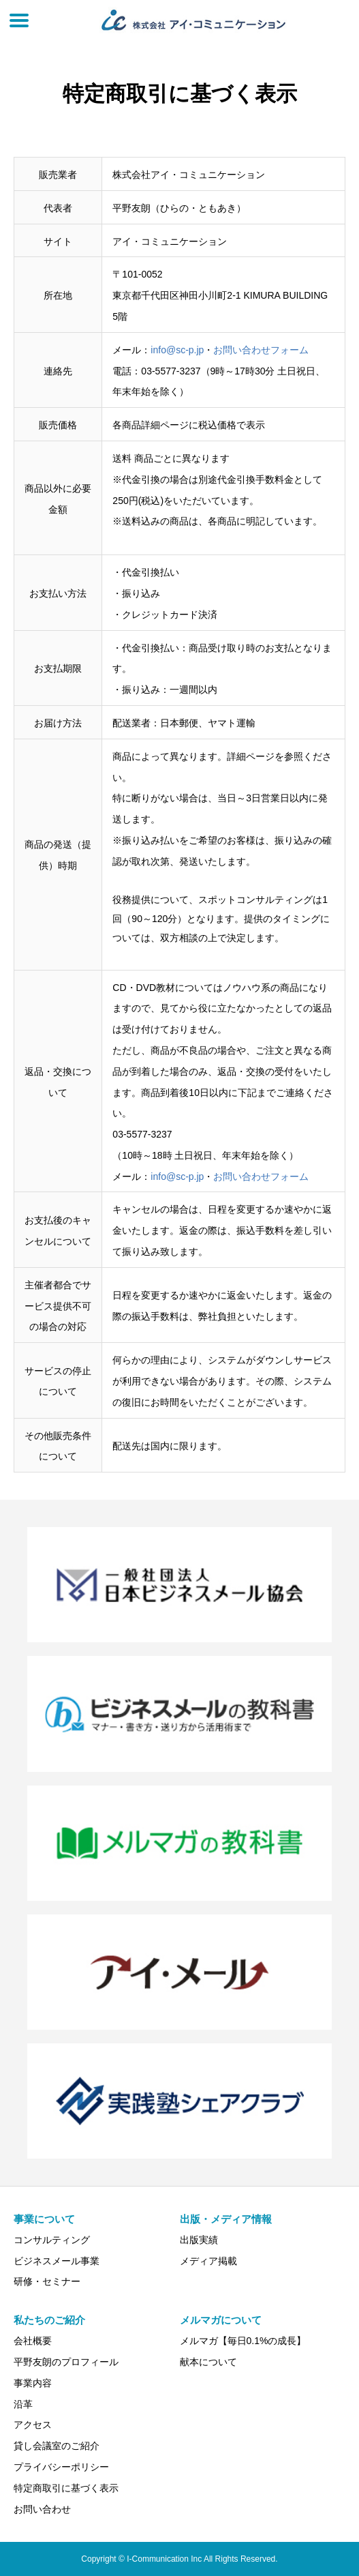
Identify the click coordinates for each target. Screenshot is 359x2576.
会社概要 (33, 2340)
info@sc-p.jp (177, 349)
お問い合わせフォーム (261, 349)
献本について (208, 2361)
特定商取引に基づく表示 (66, 2488)
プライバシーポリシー (61, 2466)
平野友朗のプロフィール (66, 2361)
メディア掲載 (208, 2260)
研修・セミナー (47, 2281)
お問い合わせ (42, 2509)
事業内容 (33, 2383)
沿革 (23, 2404)
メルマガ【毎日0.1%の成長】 (243, 2340)
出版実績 (199, 2239)
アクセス (33, 2424)
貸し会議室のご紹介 (56, 2445)
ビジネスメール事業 (56, 2260)
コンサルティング (52, 2239)
